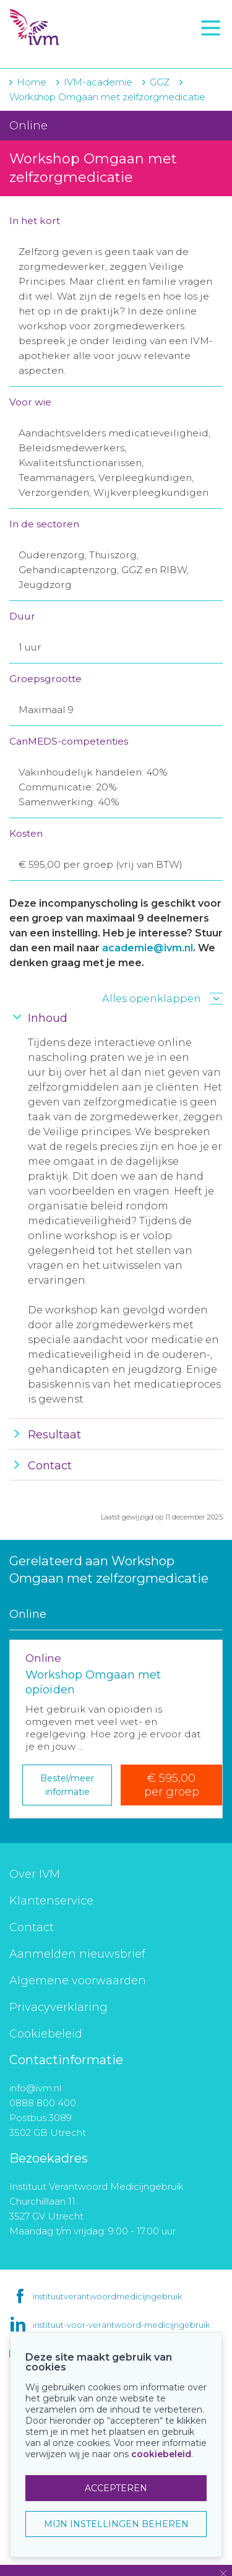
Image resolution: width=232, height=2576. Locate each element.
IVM (80, 27)
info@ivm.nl (35, 2088)
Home (31, 82)
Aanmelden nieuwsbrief (77, 1954)
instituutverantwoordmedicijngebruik (107, 2296)
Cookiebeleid (45, 2034)
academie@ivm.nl (147, 948)
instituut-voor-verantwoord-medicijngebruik (121, 2325)
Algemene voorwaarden (77, 1980)
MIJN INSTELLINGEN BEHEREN (116, 2524)
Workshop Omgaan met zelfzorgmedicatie (107, 97)
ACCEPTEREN (116, 2488)
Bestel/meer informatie (67, 1785)
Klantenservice (51, 1901)
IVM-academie (98, 82)
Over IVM (34, 1874)
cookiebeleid (161, 2454)
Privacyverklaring (58, 2007)
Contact (31, 1927)
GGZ (160, 82)
